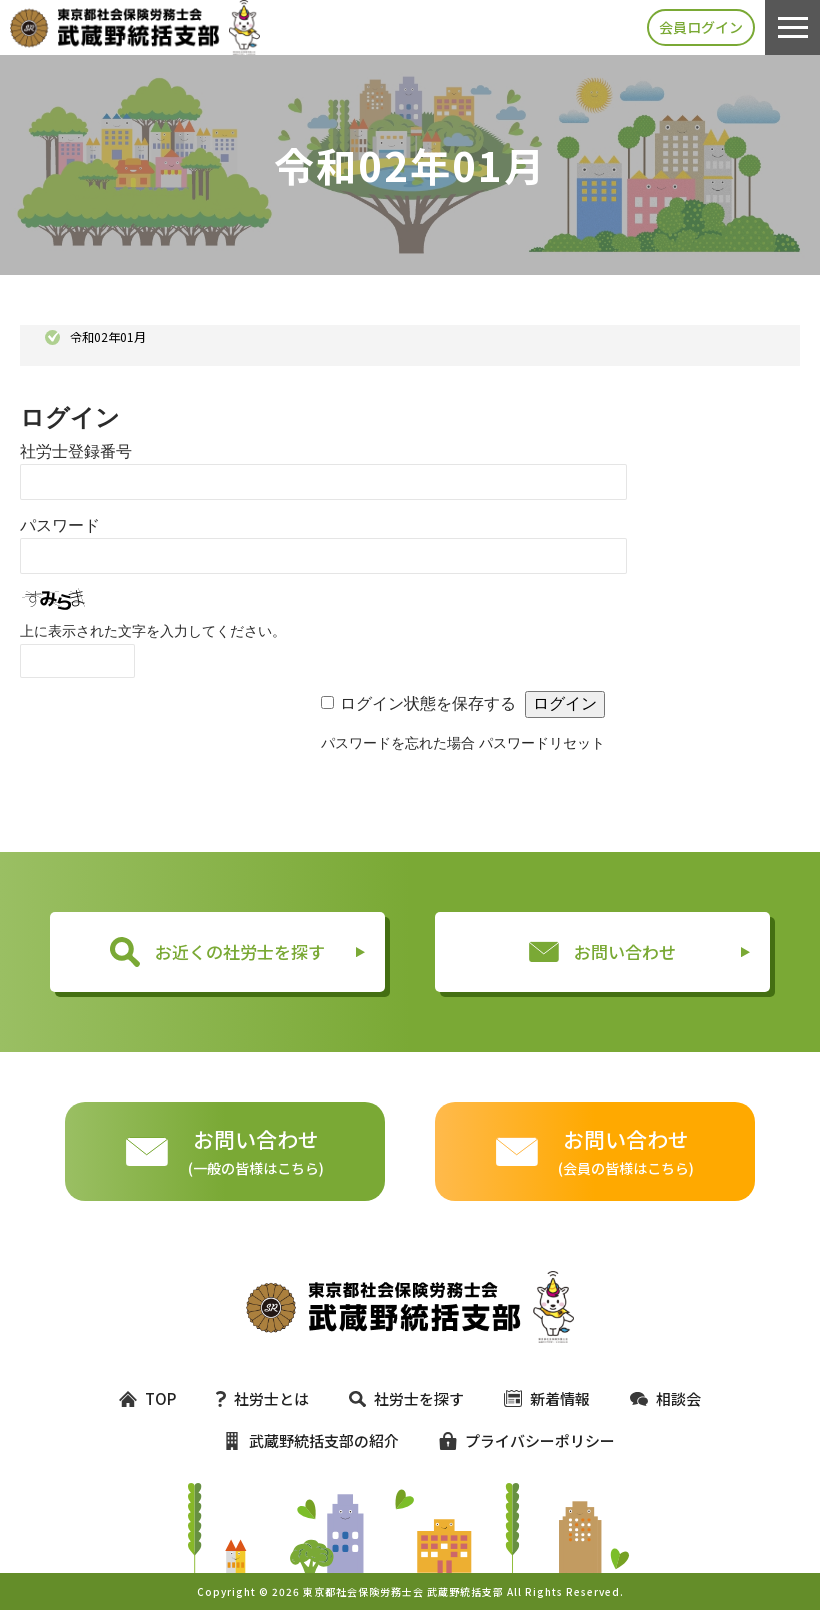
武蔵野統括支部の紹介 (311, 1440)
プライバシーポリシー (518, 1440)
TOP (147, 1398)
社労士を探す (406, 1398)
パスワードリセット (542, 743)
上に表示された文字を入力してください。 (153, 631)
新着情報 (547, 1398)
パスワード (60, 525)
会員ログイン (701, 27)
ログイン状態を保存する (428, 703)
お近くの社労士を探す (217, 952)
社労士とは (262, 1398)
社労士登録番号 (76, 451)
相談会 (665, 1398)
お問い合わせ (602, 951)
